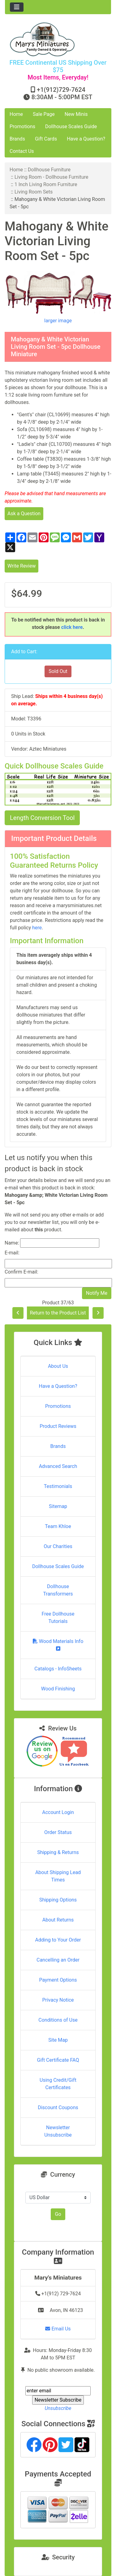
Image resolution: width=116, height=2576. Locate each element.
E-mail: (12, 1253)
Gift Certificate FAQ (58, 2060)
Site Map (58, 2040)
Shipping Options (58, 1900)
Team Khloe (58, 1526)
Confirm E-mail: (21, 1272)
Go (58, 2214)
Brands (17, 139)
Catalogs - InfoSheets (57, 1669)
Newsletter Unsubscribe (58, 2131)
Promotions (22, 126)
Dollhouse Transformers (58, 1590)
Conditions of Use (57, 2020)
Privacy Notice (58, 2000)
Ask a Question (24, 513)
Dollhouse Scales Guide (71, 126)
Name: (12, 1243)
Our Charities (58, 1546)
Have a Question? (86, 139)
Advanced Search (58, 1466)
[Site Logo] (58, 39)
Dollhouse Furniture (49, 170)
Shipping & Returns (58, 1852)
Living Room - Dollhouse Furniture (51, 177)
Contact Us (22, 151)
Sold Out (58, 671)
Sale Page (44, 114)
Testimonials (58, 1486)
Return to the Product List (58, 1313)
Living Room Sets (34, 192)
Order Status (58, 1832)
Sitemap (58, 1506)
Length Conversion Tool (42, 817)
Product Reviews (58, 1426)
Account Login (58, 1812)
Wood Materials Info (58, 1644)
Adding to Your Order (58, 1940)
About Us (58, 1366)
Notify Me (96, 1293)
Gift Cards (46, 139)
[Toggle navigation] (17, 7)
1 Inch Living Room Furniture (46, 184)
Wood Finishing (58, 1689)
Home (16, 114)
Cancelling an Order (58, 1960)
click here (72, 627)
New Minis (76, 114)
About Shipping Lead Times (58, 1876)
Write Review (21, 566)
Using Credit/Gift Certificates (58, 2083)
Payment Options (58, 1980)
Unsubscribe (58, 2408)
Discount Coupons (58, 2107)
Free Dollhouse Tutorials (58, 1617)
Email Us (58, 2329)
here (37, 928)
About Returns (58, 1920)
